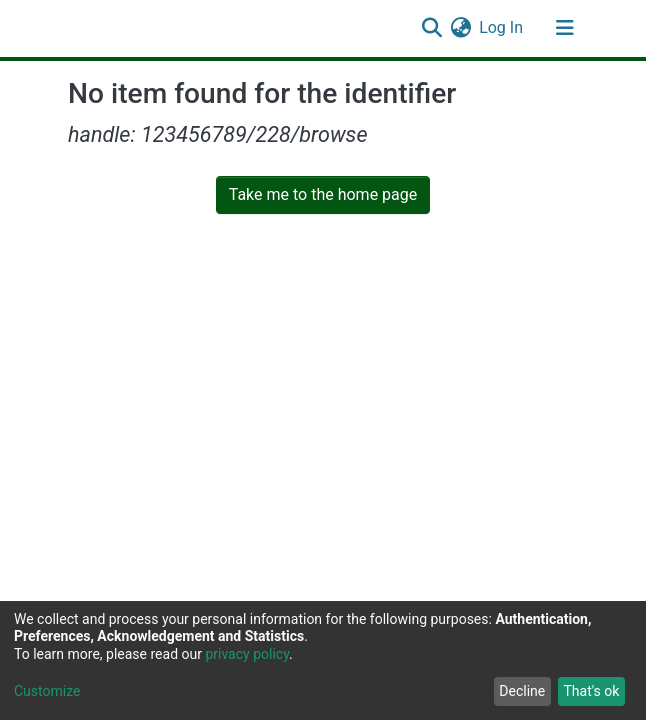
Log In (502, 27)
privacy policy (247, 654)
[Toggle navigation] (565, 28)
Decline (522, 691)
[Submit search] (431, 28)
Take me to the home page (323, 194)
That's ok (591, 691)
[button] (460, 28)
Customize (47, 691)
